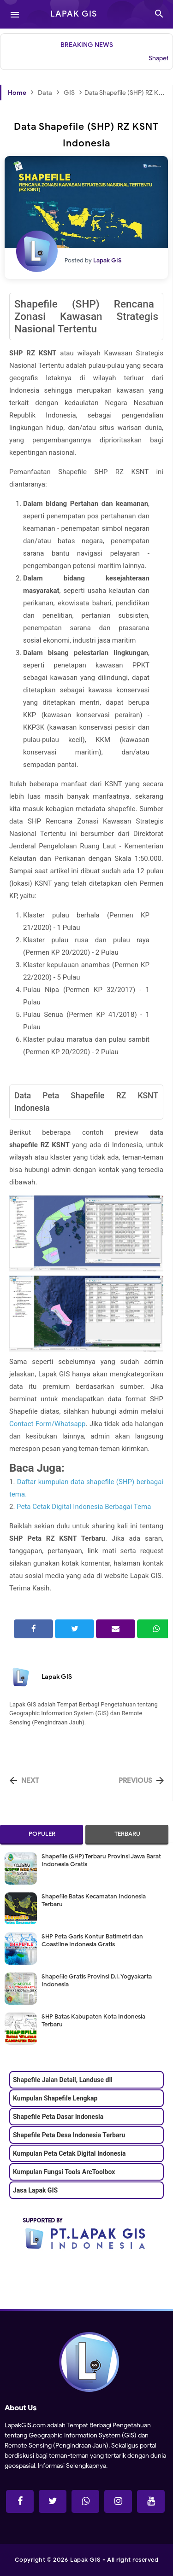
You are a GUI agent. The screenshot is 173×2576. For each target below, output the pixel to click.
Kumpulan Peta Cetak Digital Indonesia (69, 2153)
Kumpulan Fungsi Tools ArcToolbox (64, 2172)
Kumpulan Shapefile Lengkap (55, 2098)
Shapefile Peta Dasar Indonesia (58, 2116)
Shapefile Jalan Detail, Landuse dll (63, 2079)
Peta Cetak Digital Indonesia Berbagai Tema (84, 1507)
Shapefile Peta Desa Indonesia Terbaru (69, 2135)
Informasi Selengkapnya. (71, 2466)
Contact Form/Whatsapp (47, 1424)
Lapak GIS (57, 1677)
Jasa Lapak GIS (35, 2190)
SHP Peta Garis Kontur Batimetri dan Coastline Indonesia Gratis (92, 1940)
